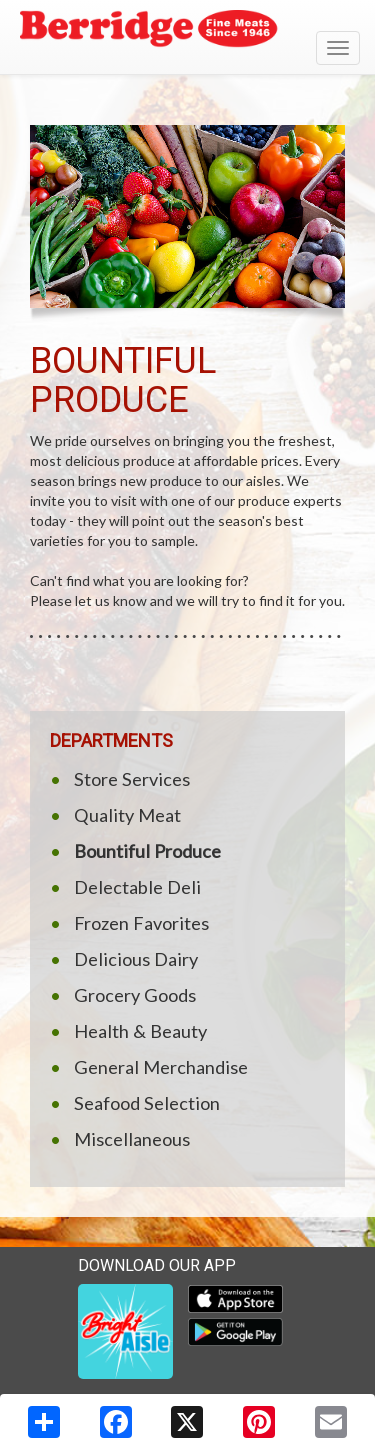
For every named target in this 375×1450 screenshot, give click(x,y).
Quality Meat (127, 815)
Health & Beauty (140, 1031)
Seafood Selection (147, 1103)
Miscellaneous (132, 1139)
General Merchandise (161, 1067)
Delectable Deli (137, 887)
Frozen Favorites (141, 923)
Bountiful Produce (147, 851)
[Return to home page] (187, 31)
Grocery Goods (135, 995)
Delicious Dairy (136, 959)
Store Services (132, 779)
